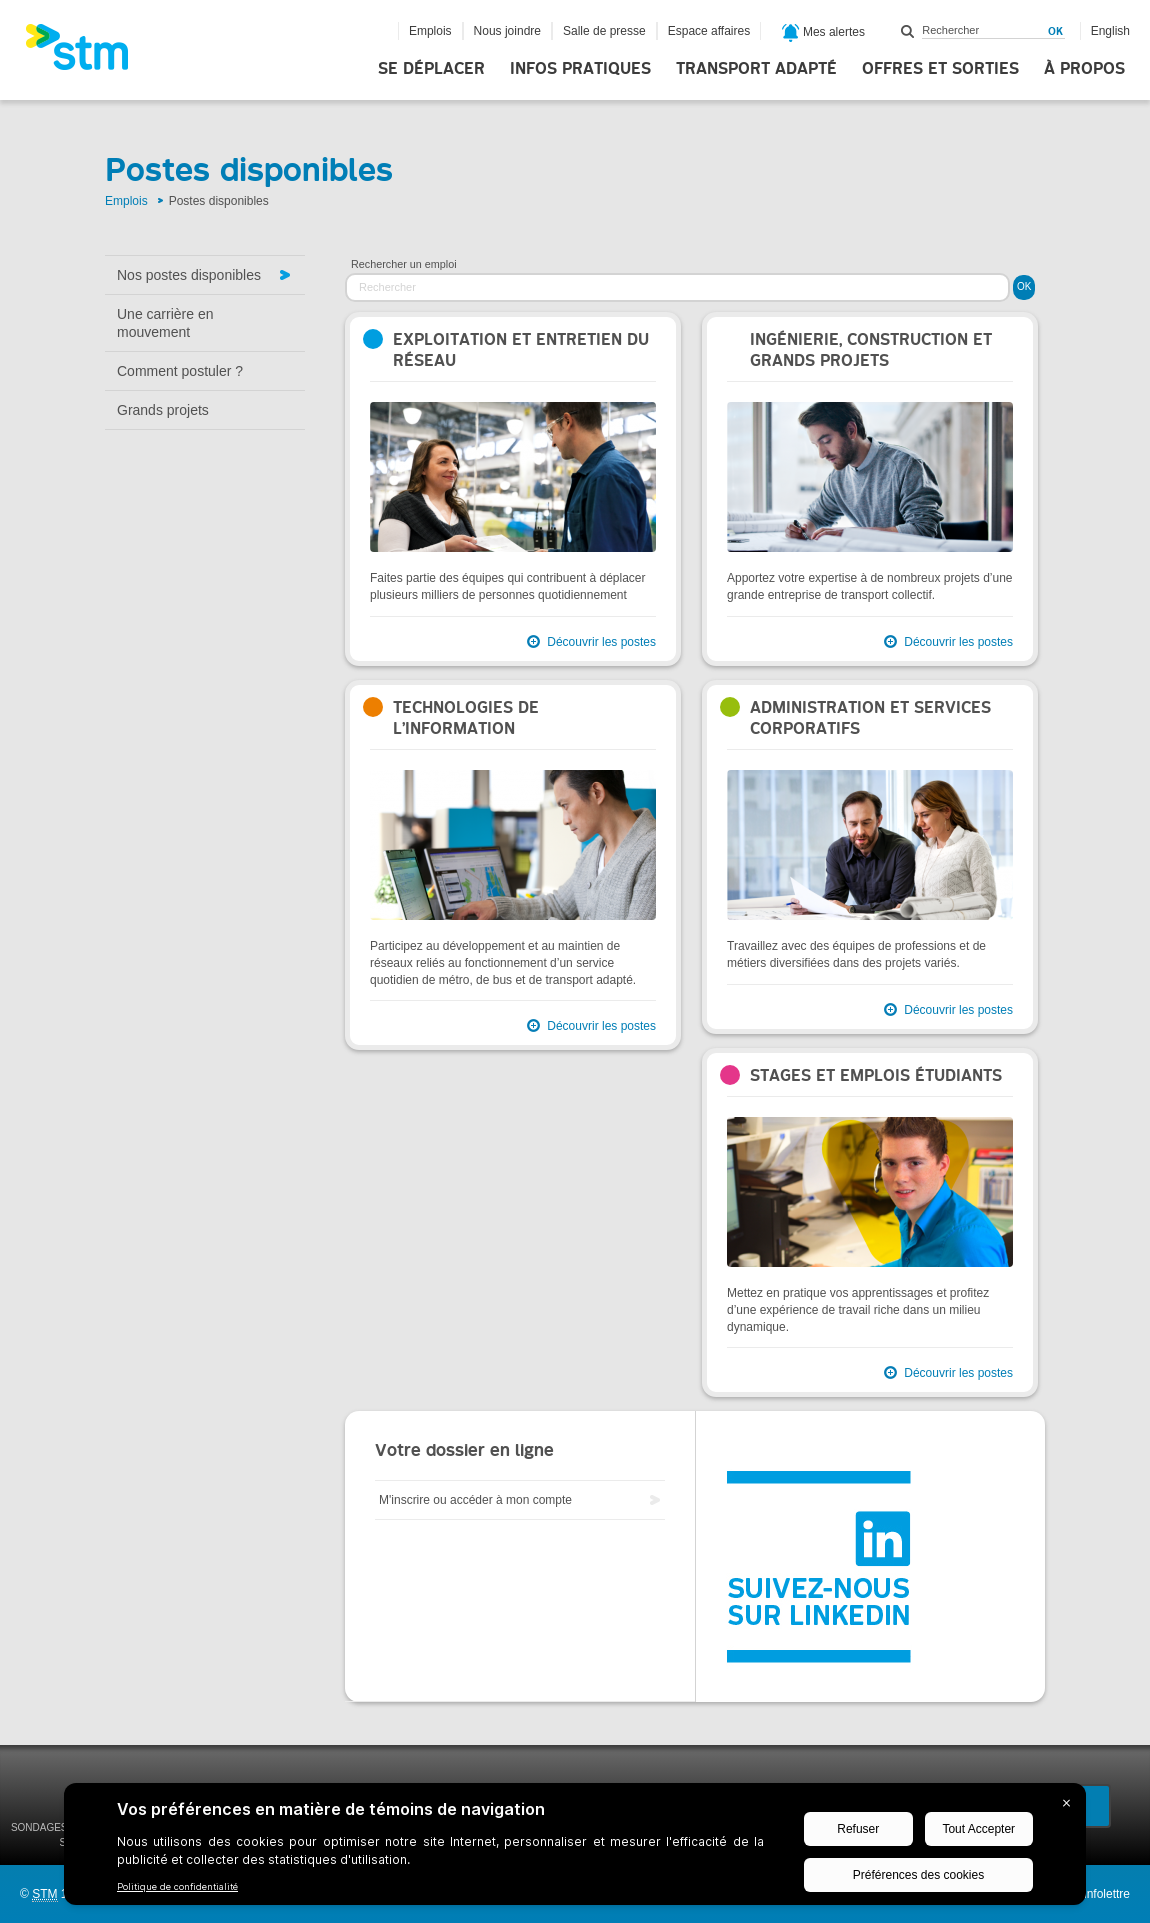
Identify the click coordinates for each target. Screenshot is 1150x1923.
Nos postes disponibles (189, 275)
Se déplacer (431, 69)
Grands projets (163, 410)
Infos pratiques (580, 69)
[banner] (87, 53)
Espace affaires (709, 31)
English (1110, 31)
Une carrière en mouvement (165, 323)
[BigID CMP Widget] (575, 1849)
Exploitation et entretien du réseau (521, 350)
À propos (1084, 69)
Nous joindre (507, 31)
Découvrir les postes (601, 642)
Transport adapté (756, 69)
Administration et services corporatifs (870, 718)
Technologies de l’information (466, 718)
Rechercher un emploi (404, 264)
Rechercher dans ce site (908, 31)
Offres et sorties (940, 69)
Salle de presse (604, 31)
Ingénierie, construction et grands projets (871, 350)
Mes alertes (823, 33)
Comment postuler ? (180, 371)
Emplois (430, 31)
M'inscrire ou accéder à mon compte (475, 1500)
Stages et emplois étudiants (876, 1075)
